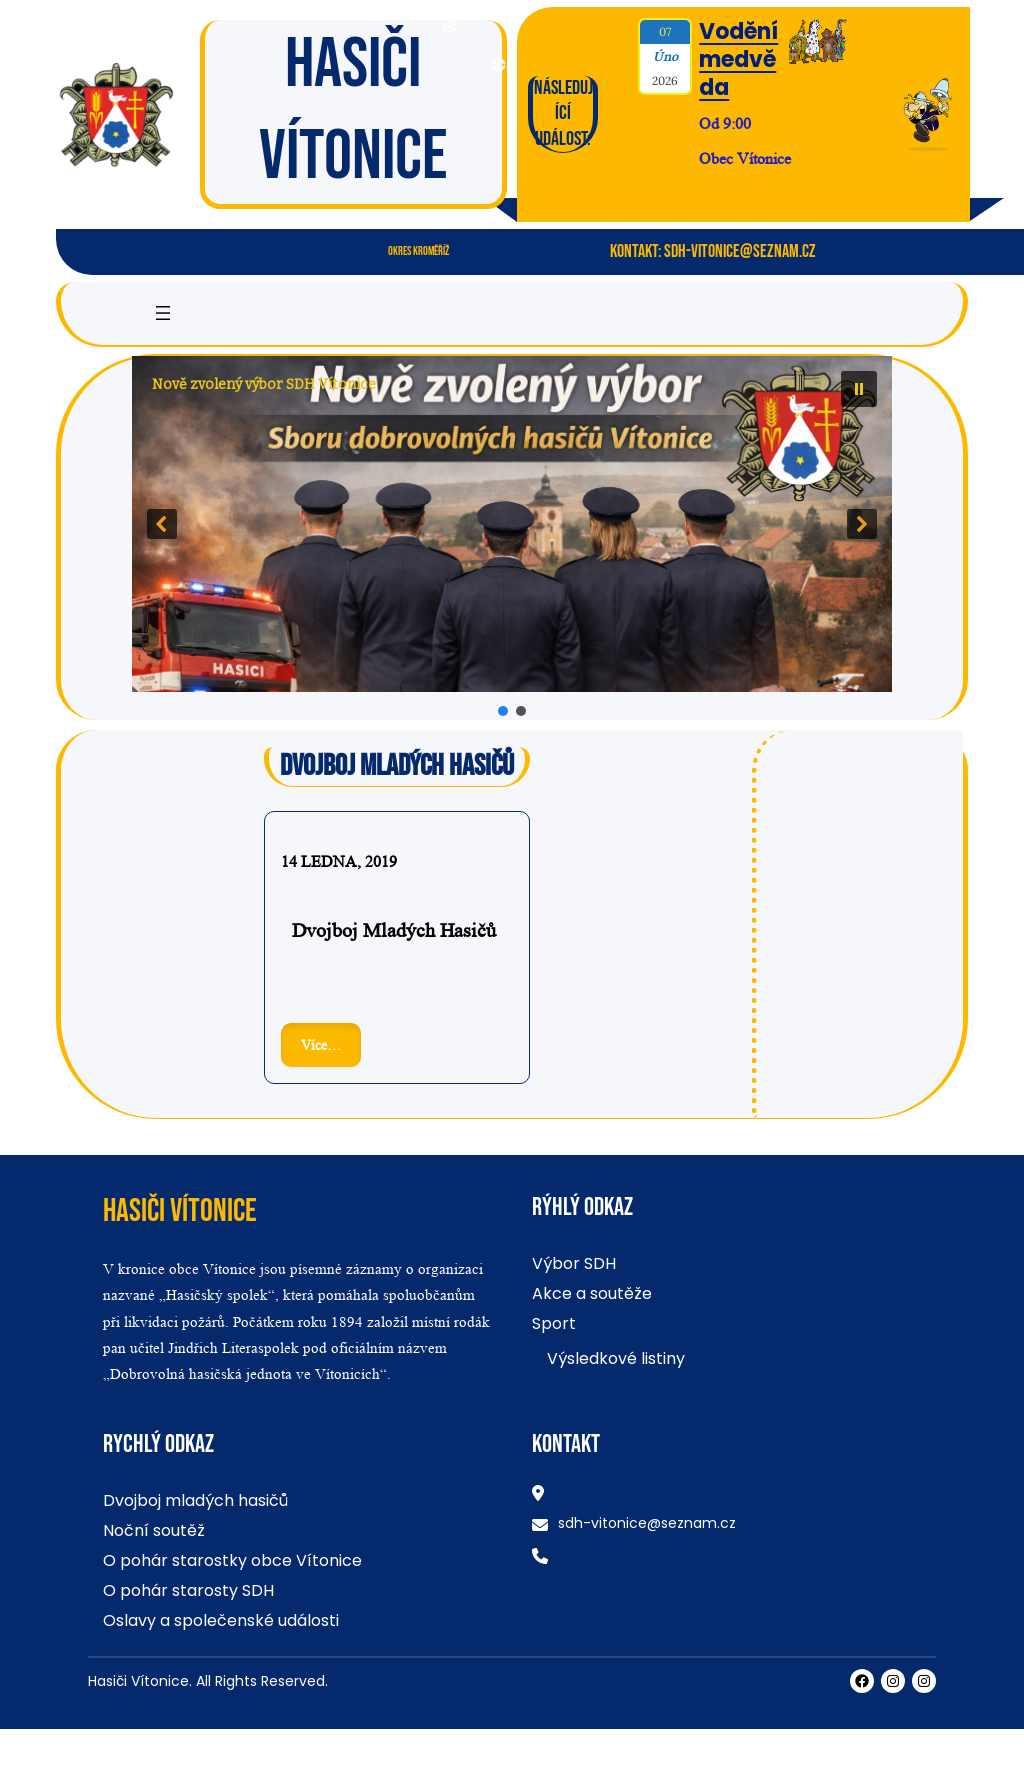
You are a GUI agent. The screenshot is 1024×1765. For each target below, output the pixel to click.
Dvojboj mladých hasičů (394, 931)
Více (711, 191)
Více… (331, 1050)
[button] (512, 524)
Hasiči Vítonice (180, 1211)
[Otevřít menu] (163, 313)
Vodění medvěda (738, 59)
